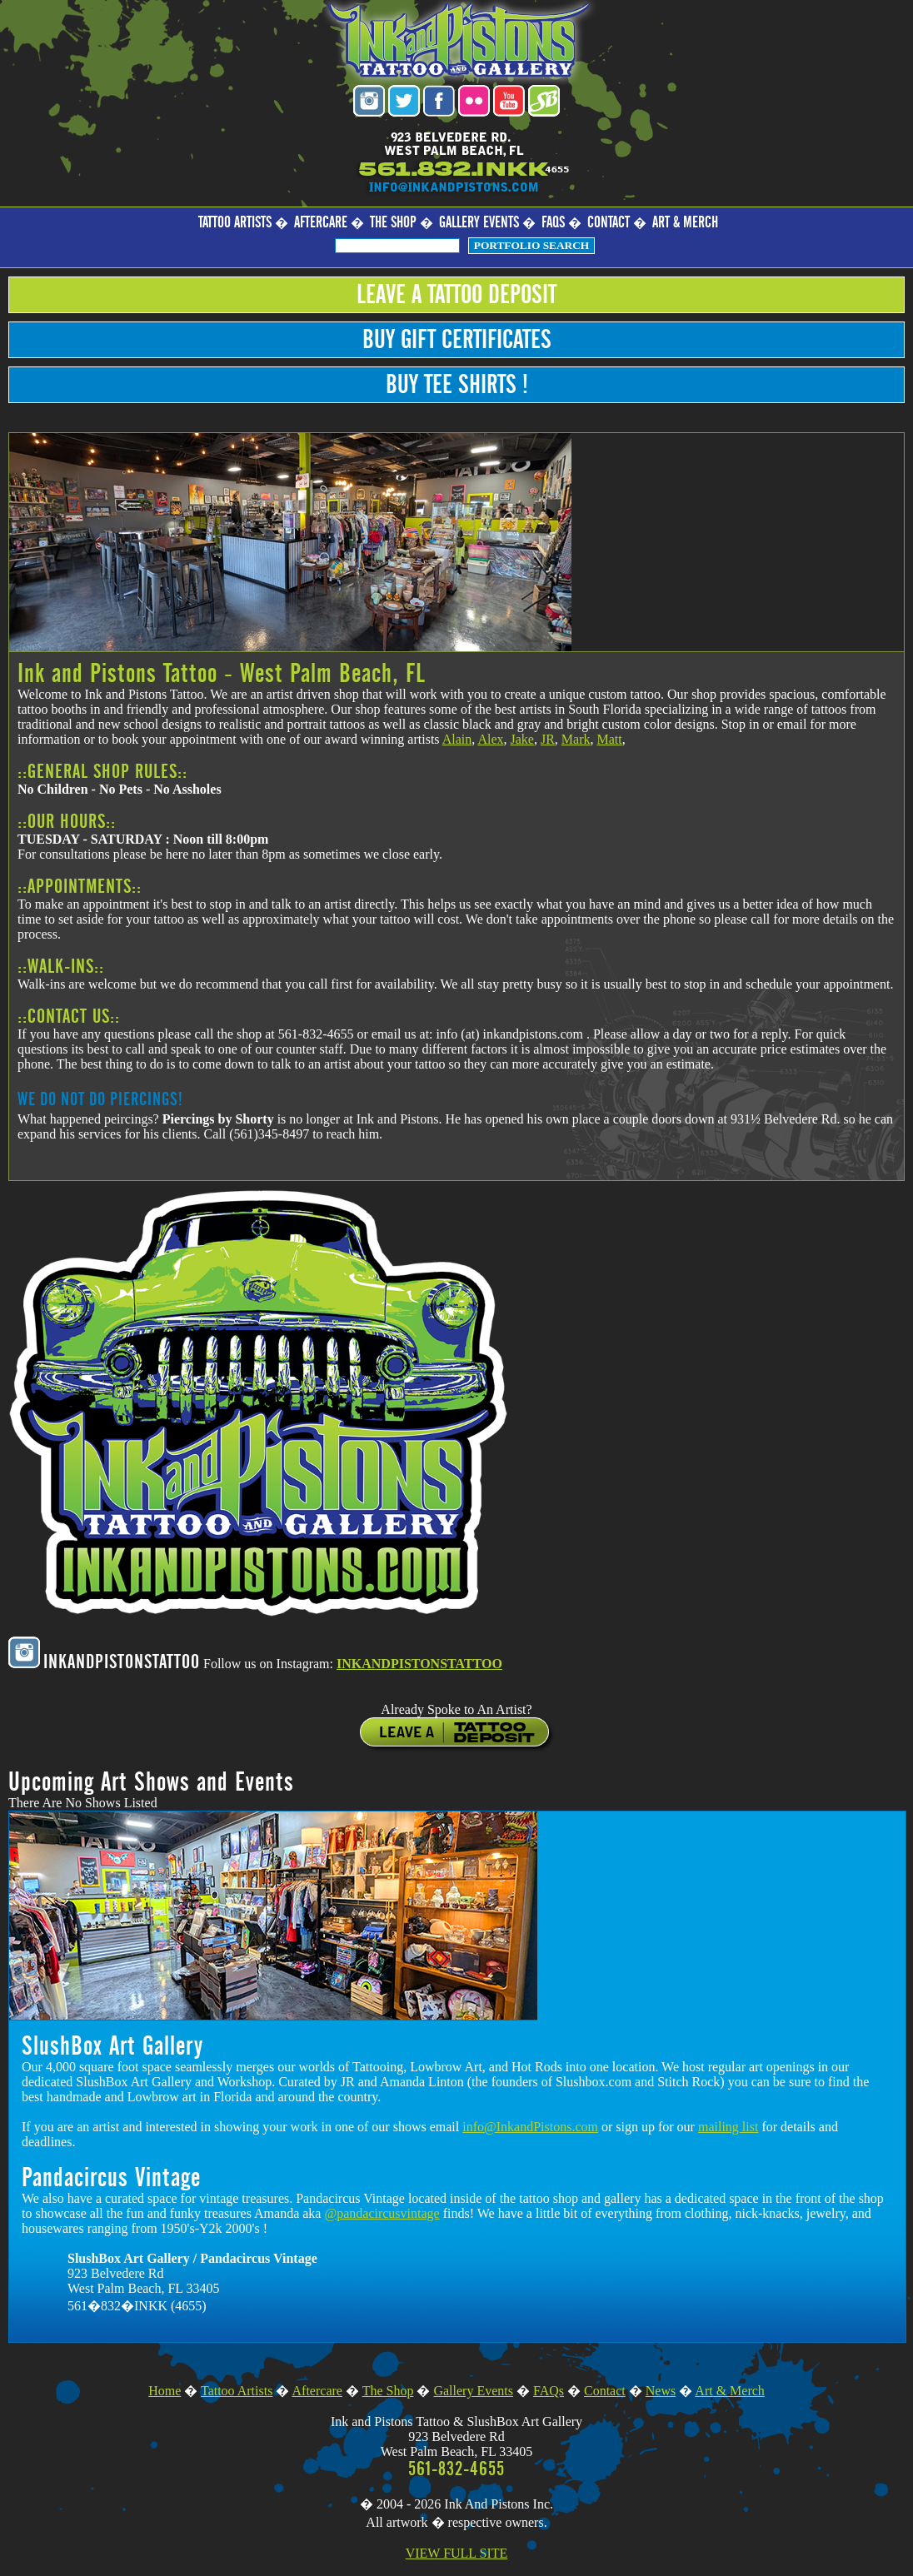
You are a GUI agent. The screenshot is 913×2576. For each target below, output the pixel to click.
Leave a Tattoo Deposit (456, 295)
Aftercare (320, 223)
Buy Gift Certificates (456, 339)
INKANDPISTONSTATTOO (419, 1664)
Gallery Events (479, 223)
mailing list (728, 2127)
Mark (576, 739)
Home (164, 2391)
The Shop (393, 223)
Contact (608, 223)
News (661, 2391)
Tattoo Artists (235, 223)
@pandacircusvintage (381, 2213)
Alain (457, 739)
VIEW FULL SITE (457, 2553)
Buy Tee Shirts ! (457, 384)
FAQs (553, 223)
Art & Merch (685, 223)
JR (548, 739)
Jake (521, 739)
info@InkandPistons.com (530, 2127)
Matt (608, 739)
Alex (490, 739)
